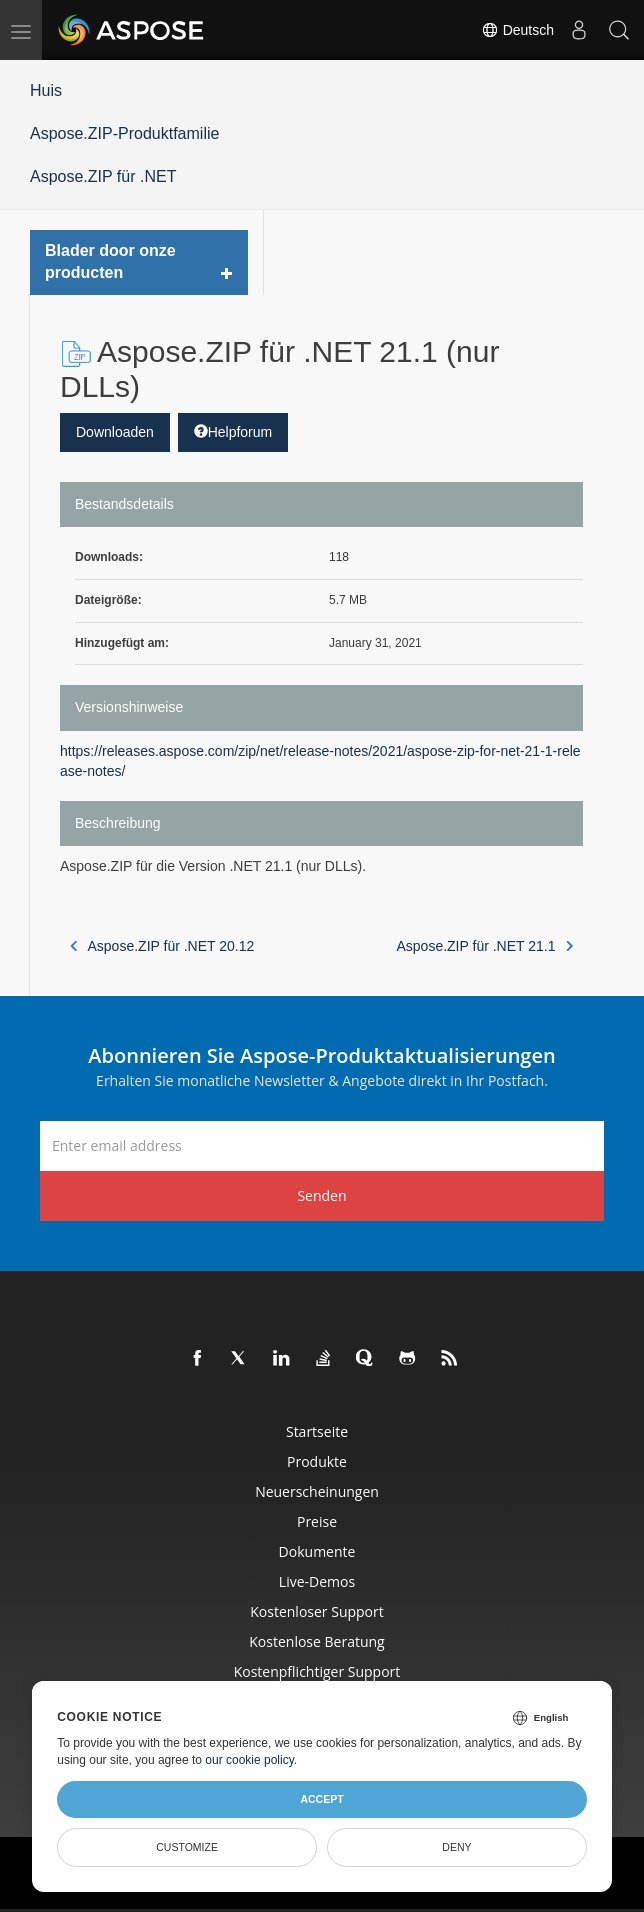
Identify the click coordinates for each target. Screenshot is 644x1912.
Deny (456, 1847)
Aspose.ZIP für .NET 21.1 (484, 946)
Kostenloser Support (316, 1611)
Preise (317, 1521)
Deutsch (517, 30)
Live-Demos (317, 1581)
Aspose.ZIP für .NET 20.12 (162, 946)
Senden (321, 1195)
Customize (187, 1847)
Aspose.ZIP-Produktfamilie (124, 133)
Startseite (317, 1431)
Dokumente (317, 1551)
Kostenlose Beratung (316, 1641)
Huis (46, 90)
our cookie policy (249, 1760)
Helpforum (233, 432)
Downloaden (115, 432)
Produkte (317, 1461)
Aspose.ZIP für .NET (103, 176)
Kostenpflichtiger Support (317, 1671)
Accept (321, 1799)
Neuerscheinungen (317, 1491)
